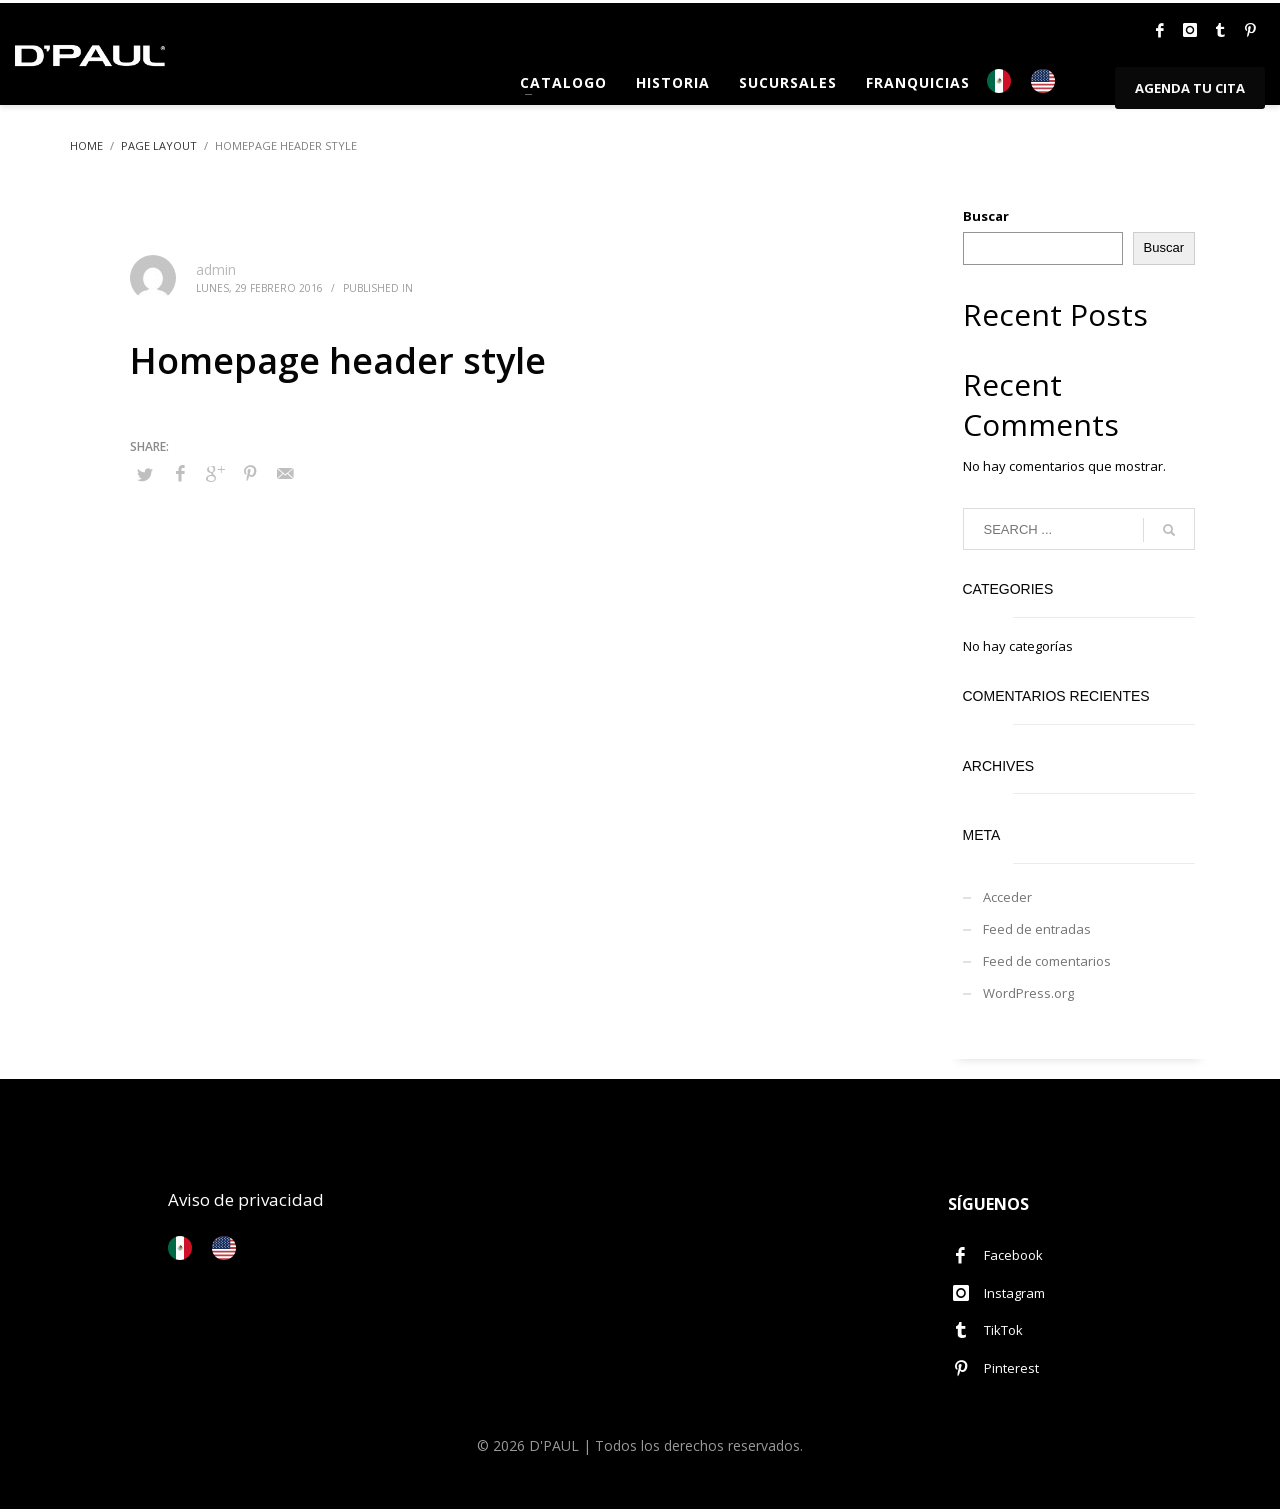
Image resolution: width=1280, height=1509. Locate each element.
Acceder (1007, 897)
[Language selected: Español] (1031, 81)
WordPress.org (1028, 993)
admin (216, 269)
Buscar (986, 216)
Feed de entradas (1037, 929)
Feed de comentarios (1047, 961)
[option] (1048, 81)
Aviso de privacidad (246, 1199)
